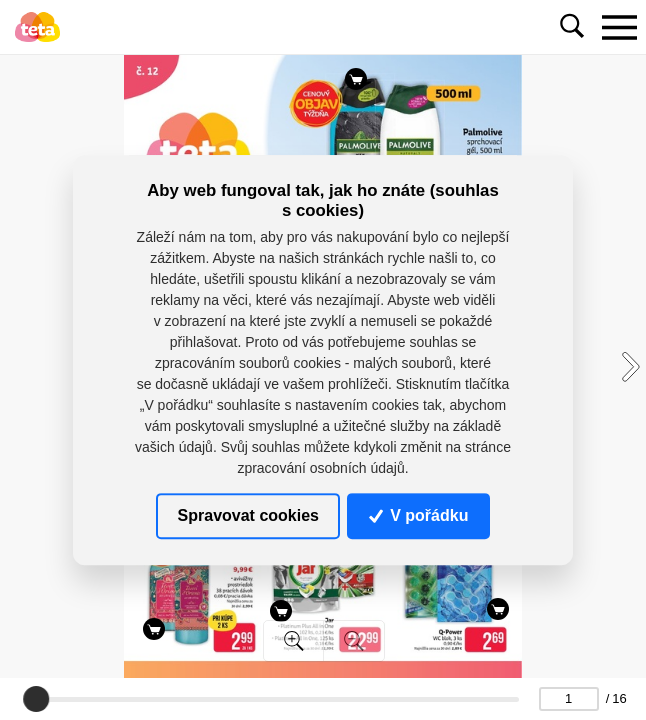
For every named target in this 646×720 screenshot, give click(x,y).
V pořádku (419, 515)
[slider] (37, 699)
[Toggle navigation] (619, 27)
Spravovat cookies (248, 515)
